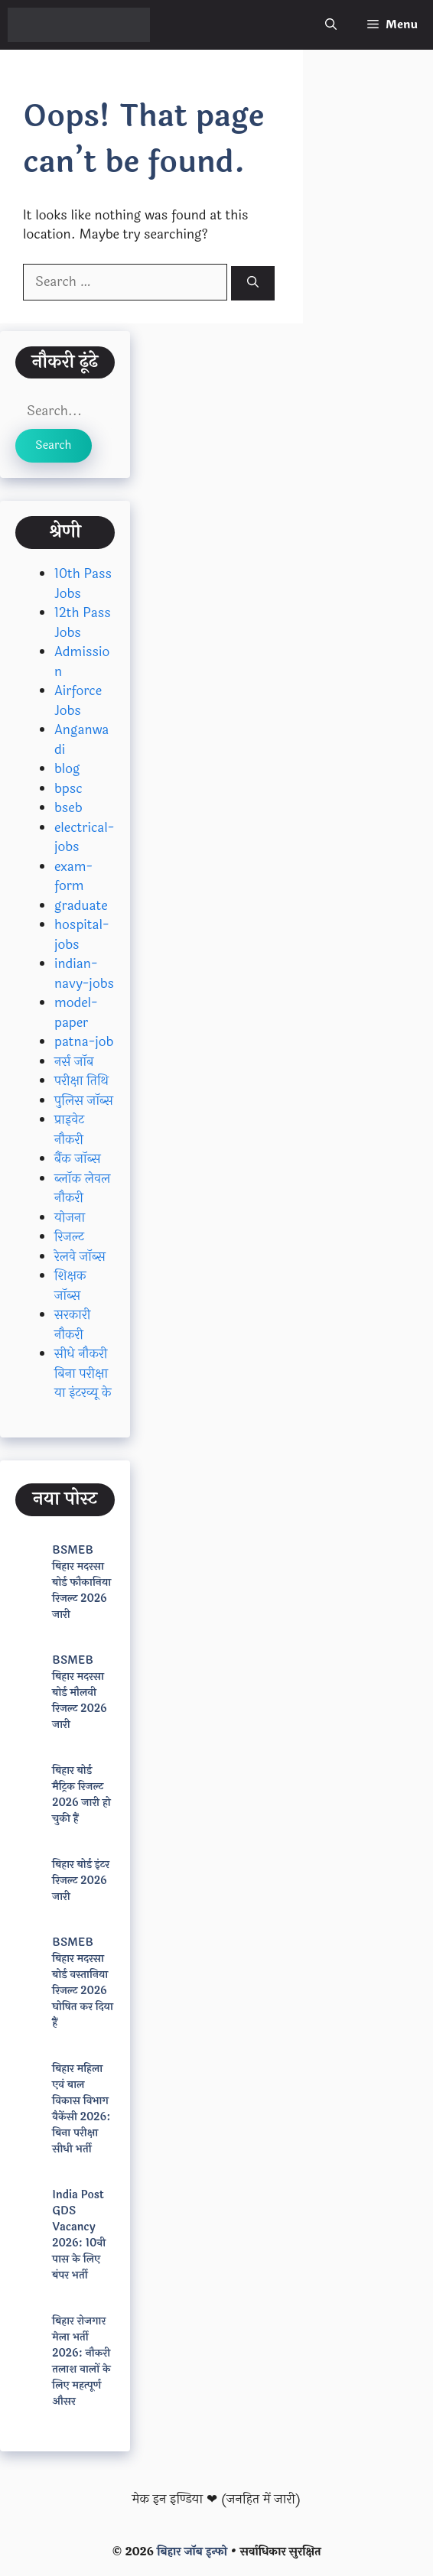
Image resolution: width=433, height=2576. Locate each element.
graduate (80, 905)
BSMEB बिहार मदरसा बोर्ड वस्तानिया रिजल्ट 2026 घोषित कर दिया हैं (82, 1982)
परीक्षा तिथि (81, 1080)
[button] (331, 25)
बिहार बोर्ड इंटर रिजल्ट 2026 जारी (80, 1880)
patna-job (83, 1041)
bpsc (68, 788)
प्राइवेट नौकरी (69, 1129)
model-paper (76, 1012)
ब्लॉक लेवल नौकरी (82, 1188)
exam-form (73, 876)
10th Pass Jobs (83, 584)
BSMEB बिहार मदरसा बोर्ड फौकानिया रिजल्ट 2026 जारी (81, 1582)
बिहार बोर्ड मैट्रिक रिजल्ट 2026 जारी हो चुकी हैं (81, 1794)
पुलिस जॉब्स (83, 1100)
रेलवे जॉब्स (80, 1256)
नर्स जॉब (73, 1061)
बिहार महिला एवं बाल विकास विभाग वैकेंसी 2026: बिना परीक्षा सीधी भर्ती (81, 2109)
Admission (81, 662)
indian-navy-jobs (84, 973)
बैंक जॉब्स (77, 1158)
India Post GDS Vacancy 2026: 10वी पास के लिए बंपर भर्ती (79, 2235)
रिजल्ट (69, 1236)
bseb (68, 807)
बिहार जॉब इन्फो (192, 2552)
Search (53, 445)
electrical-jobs (84, 837)
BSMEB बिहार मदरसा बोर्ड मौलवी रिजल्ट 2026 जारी (79, 1692)
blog (67, 769)
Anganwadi (81, 740)
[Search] (253, 283)
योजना (69, 1217)
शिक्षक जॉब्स (70, 1285)
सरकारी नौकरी (72, 1324)
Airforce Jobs (78, 701)
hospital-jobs (81, 934)
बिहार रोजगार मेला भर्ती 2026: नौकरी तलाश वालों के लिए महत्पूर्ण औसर (81, 2361)
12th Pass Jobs (82, 623)
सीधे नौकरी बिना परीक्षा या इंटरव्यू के (83, 1373)
